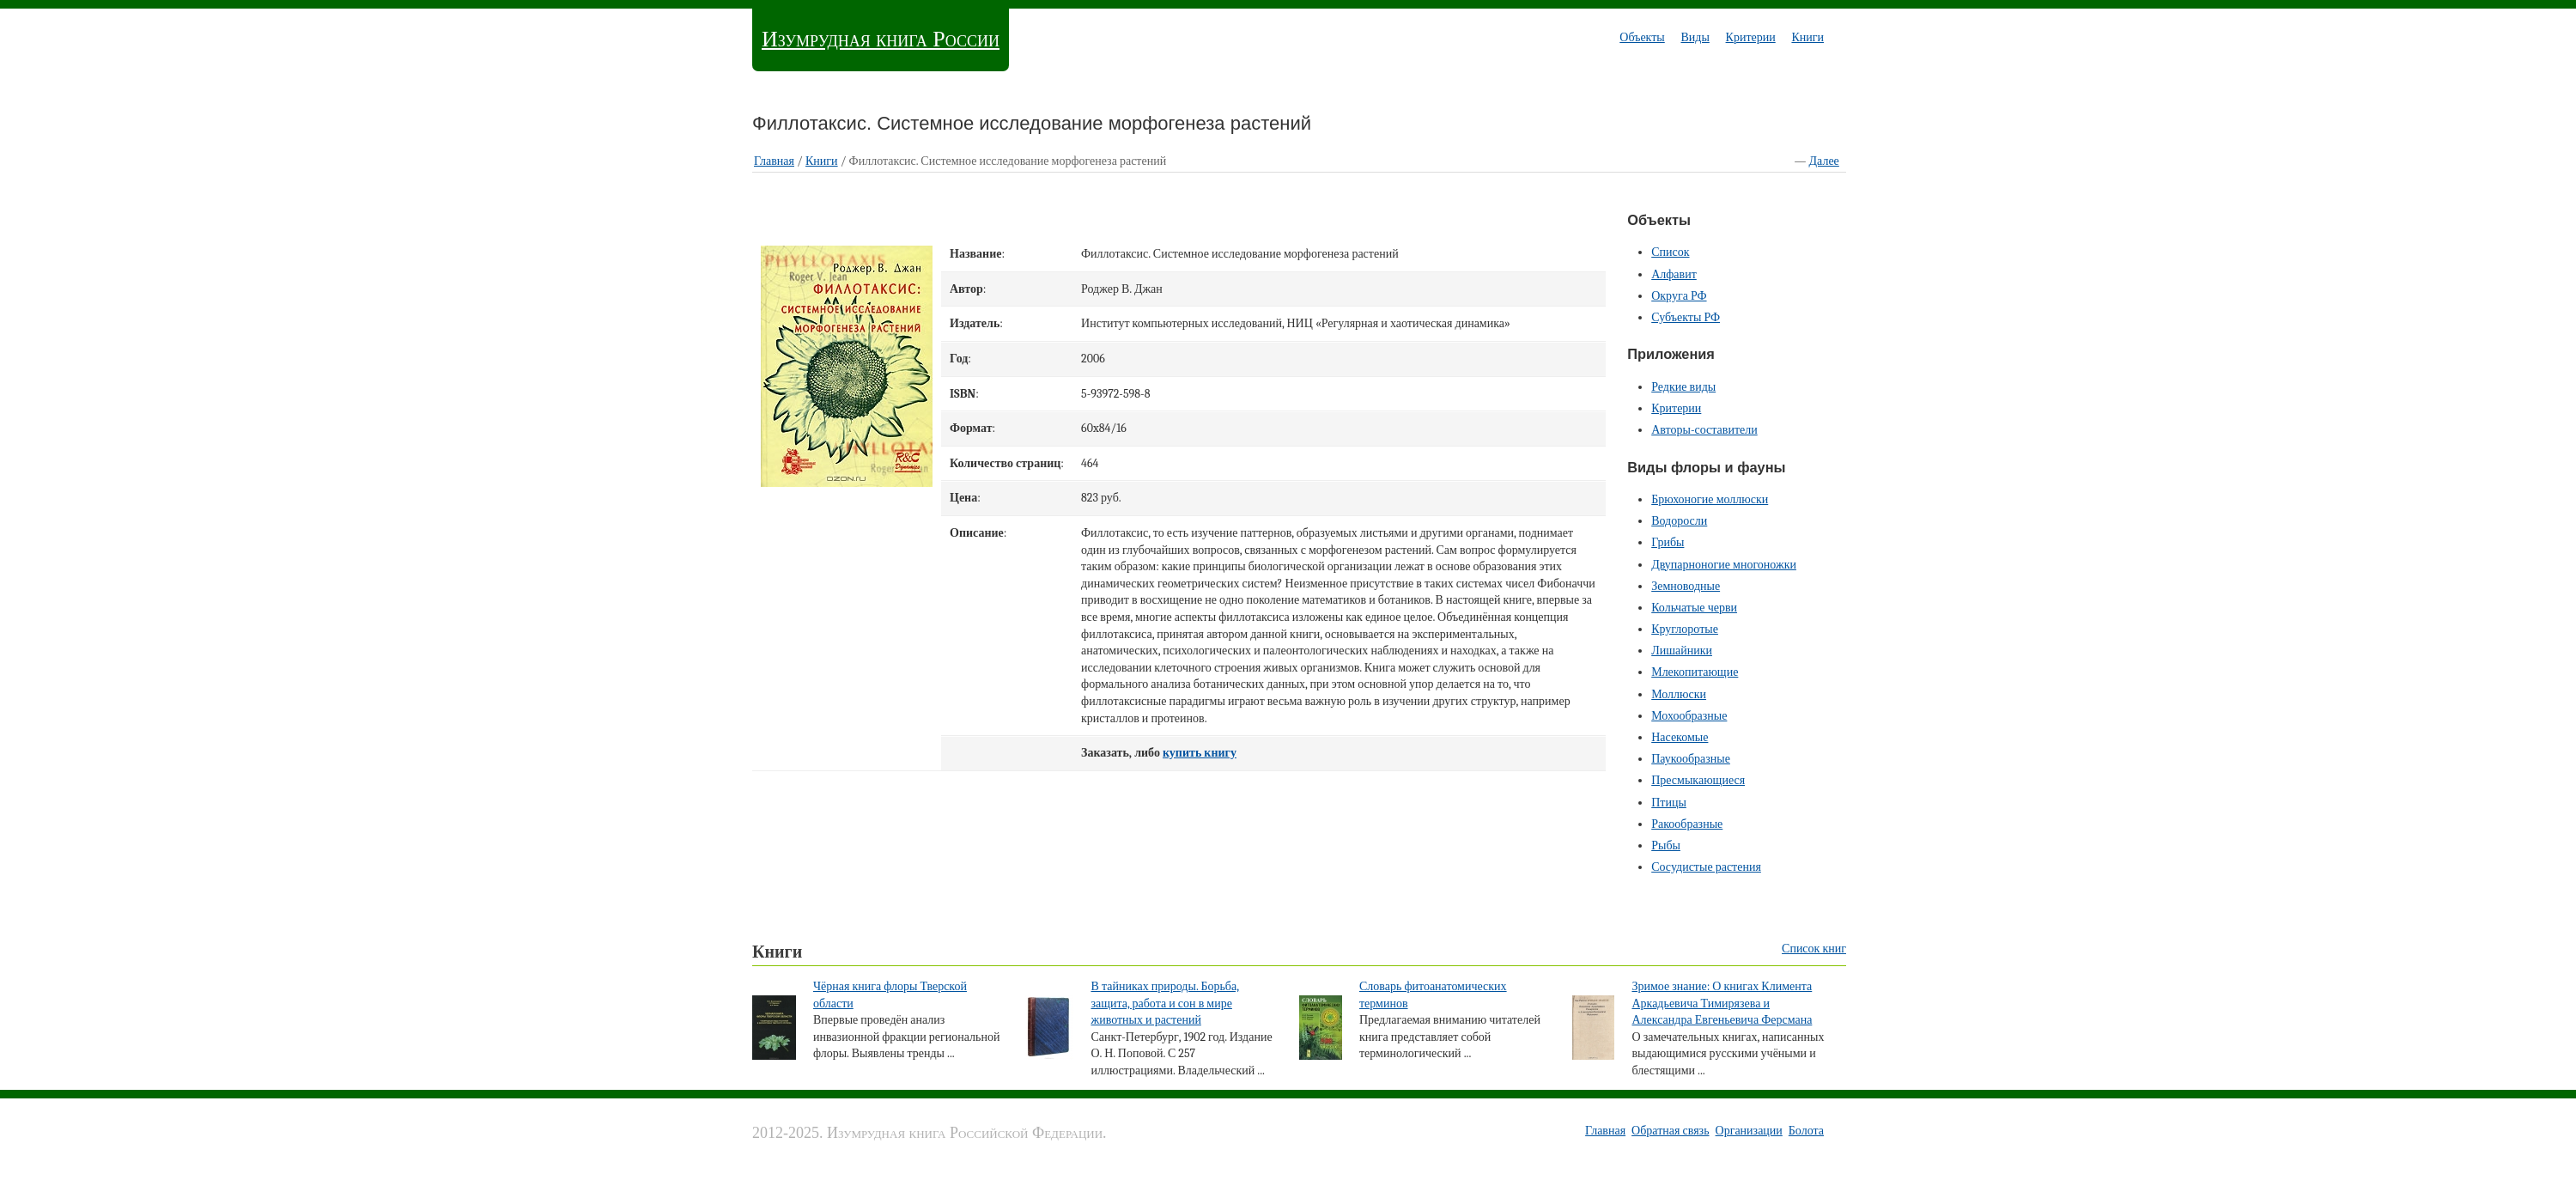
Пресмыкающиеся (1698, 780)
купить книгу (1199, 752)
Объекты (1641, 37)
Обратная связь (1670, 1130)
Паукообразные (1690, 758)
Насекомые (1679, 737)
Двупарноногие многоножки (1723, 564)
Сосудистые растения (1706, 867)
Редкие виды (1683, 387)
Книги (1807, 37)
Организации (1749, 1130)
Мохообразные (1689, 716)
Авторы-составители (1704, 430)
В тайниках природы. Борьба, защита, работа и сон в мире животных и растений (1165, 1003)
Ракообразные (1686, 824)
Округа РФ (1678, 296)
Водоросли (1679, 521)
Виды (1694, 37)
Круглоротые (1684, 629)
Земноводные (1685, 586)
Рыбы (1665, 845)
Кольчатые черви (1694, 607)
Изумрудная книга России (880, 39)
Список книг (1814, 948)
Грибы (1667, 542)
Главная (774, 161)
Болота (1806, 1130)
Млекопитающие (1694, 672)
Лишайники (1681, 650)
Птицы (1668, 802)
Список (1670, 252)
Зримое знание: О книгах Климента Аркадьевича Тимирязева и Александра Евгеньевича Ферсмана (1721, 1003)
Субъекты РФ (1685, 317)
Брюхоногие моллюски (1709, 499)
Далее (1824, 161)
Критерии (1751, 37)
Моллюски (1678, 694)
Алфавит (1674, 274)
